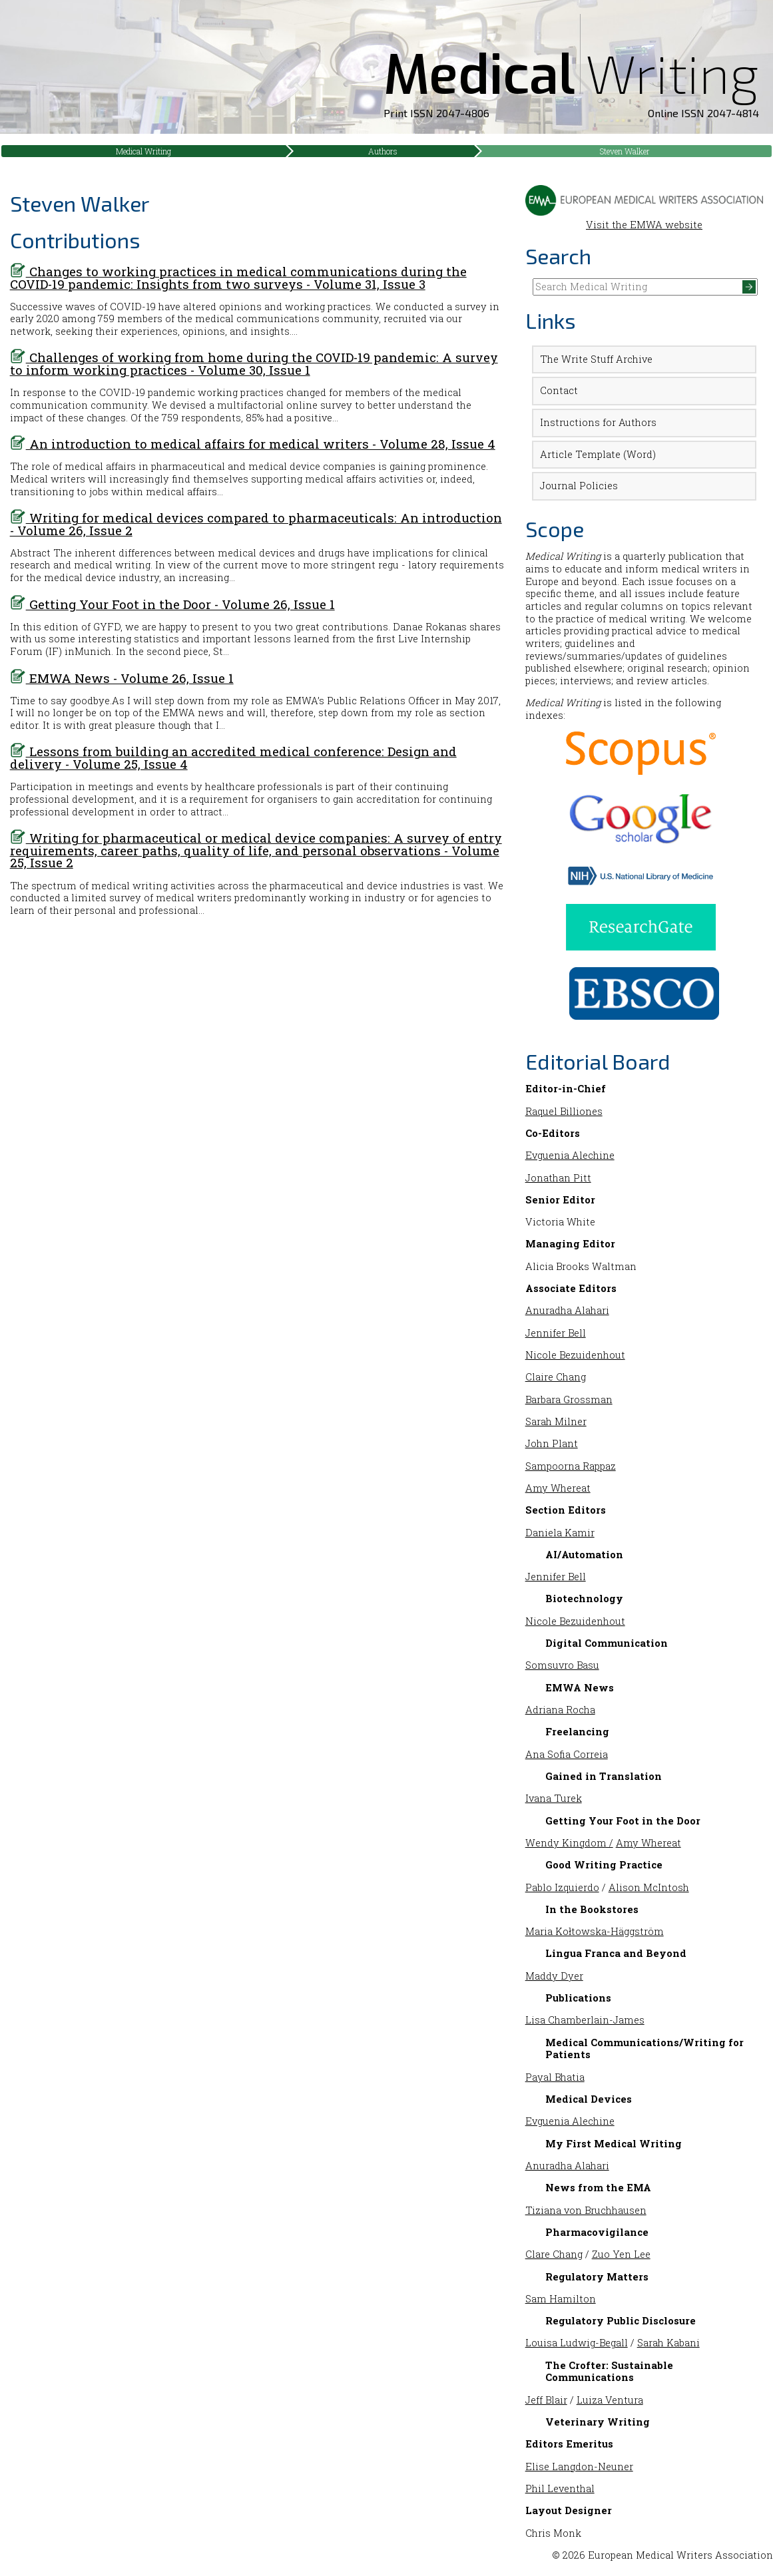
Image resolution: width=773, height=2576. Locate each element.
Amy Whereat (558, 1488)
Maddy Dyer (554, 1976)
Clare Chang (554, 2254)
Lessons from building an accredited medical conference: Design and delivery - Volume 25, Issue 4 (233, 757)
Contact (559, 390)
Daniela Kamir (560, 1532)
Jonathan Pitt (558, 1178)
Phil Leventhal (560, 2488)
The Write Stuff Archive (596, 359)
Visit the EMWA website (644, 218)
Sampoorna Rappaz (570, 1466)
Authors (382, 151)
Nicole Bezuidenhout (575, 1355)
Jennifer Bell (555, 1333)
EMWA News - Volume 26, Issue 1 (122, 678)
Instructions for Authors (598, 422)
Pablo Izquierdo (562, 1887)
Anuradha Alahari (567, 1310)
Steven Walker (625, 151)
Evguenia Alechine (570, 1155)
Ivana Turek (553, 1798)
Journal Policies (579, 485)
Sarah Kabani (668, 2342)
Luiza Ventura (610, 2400)
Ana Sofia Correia (566, 1754)
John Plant (551, 1443)
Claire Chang (555, 1377)
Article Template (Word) (598, 454)
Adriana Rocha (560, 1709)
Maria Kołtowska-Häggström (594, 1931)
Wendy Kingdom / (569, 1842)
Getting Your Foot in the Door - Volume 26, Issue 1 (172, 604)
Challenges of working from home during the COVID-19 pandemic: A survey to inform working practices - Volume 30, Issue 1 (254, 363)
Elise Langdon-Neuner (579, 2466)
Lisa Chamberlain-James (584, 2020)
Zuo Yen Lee (621, 2254)
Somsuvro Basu (562, 1665)
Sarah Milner (556, 1421)
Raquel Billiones (564, 1111)
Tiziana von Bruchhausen (585, 2210)
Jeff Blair (546, 2400)
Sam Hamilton (560, 2298)
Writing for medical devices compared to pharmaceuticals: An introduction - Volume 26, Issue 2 (256, 523)
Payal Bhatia (555, 2077)
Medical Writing (143, 151)
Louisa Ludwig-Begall (576, 2342)
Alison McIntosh (649, 1887)
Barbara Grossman (569, 1399)
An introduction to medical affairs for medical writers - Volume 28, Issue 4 (252, 443)
